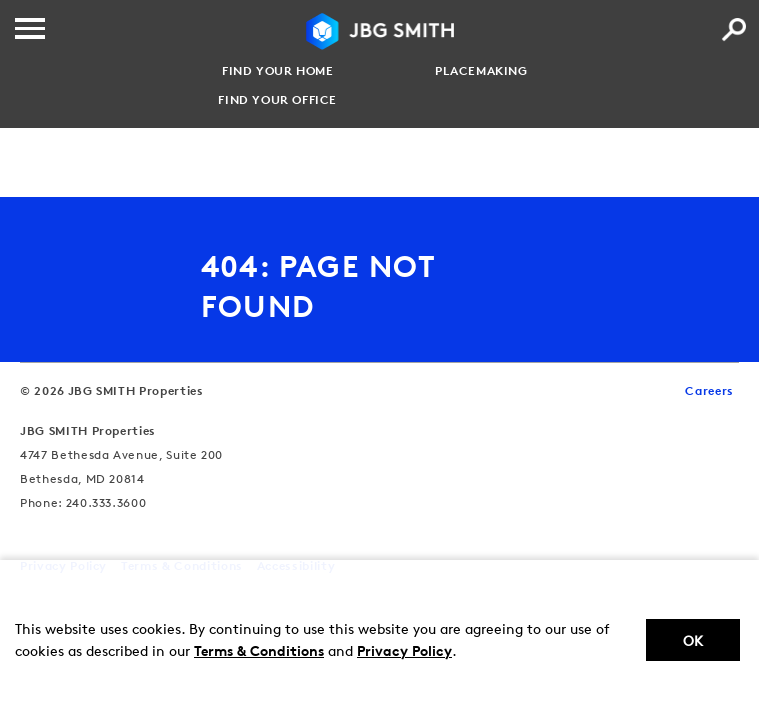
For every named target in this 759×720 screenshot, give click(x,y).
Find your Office (277, 100)
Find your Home (277, 71)
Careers (709, 390)
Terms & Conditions (259, 650)
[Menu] (30, 28)
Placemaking (481, 71)
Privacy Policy (404, 650)
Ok (693, 640)
